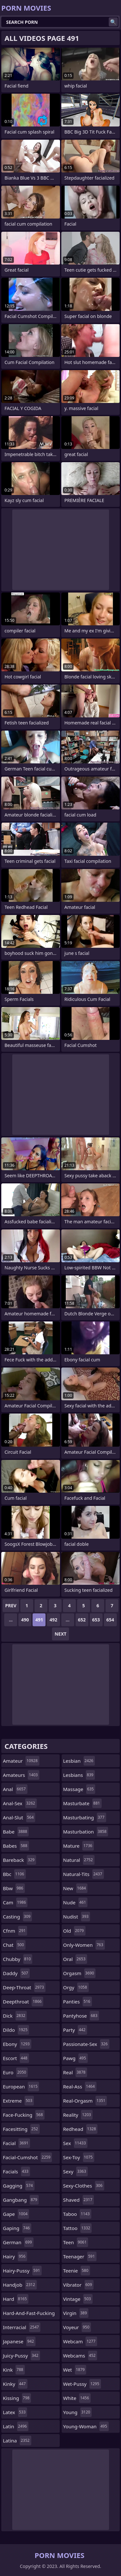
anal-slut (19, 1817)
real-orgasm (85, 2100)
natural (79, 1860)
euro (15, 2072)
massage (79, 1789)
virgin (76, 2313)
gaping (17, 2228)
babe (16, 1831)
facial (16, 2143)
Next (60, 1634)
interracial (21, 2327)
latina (17, 2440)
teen (75, 2242)
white (77, 2398)
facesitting (21, 2129)
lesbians (79, 1775)
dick (15, 2016)
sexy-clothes (83, 2185)
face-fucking (24, 2115)
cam (15, 1902)
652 (82, 1620)
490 (25, 1620)
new (75, 1888)
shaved (78, 2200)
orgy (76, 1987)
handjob (20, 2285)
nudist (76, 1916)
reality (78, 2115)
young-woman (86, 2426)
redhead (80, 2129)
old (74, 1931)
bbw (14, 1888)
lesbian (79, 1761)
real (75, 2072)
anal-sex (20, 1803)
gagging (19, 2185)
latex (15, 2412)
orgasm (79, 1973)
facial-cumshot (27, 2157)
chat (14, 1945)
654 (110, 1620)
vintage (78, 2299)
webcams (80, 2355)
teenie (76, 2270)
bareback (19, 1860)
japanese (19, 2341)
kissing (17, 2398)
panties (77, 2001)
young (77, 2412)
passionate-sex (86, 2044)
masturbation (85, 1831)
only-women (84, 1945)
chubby (17, 1959)
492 (53, 1620)
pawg (75, 2058)
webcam (80, 2341)
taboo (77, 2214)
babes (16, 1846)
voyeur (77, 2327)
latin (15, 2426)
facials (16, 2171)
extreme (18, 2100)
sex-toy (79, 2157)
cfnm (15, 1931)
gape (16, 2214)
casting (17, 1916)
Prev (10, 1605)
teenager (79, 2256)
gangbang (21, 2200)
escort (16, 2058)
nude (75, 1902)
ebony (17, 2044)
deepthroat (23, 2001)
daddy (16, 1973)
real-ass (79, 2086)
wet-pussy (82, 2384)
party (75, 2030)
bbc (14, 1874)
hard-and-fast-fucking (29, 2314)
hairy (15, 2256)
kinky (15, 2384)
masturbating (84, 1817)
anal (15, 1789)
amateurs (21, 1775)
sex (75, 2143)
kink (14, 2370)
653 (96, 1620)
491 (39, 1620)
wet (74, 2370)
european (21, 2086)
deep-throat (24, 1987)
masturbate (82, 1803)
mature (78, 1846)
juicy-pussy (21, 2355)
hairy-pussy (22, 2270)
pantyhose (81, 2016)
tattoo (77, 2228)
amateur (21, 1761)
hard (15, 2299)
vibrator (78, 2285)
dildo (16, 2030)
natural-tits (83, 1874)
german (18, 2242)
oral (75, 1959)
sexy (75, 2171)
